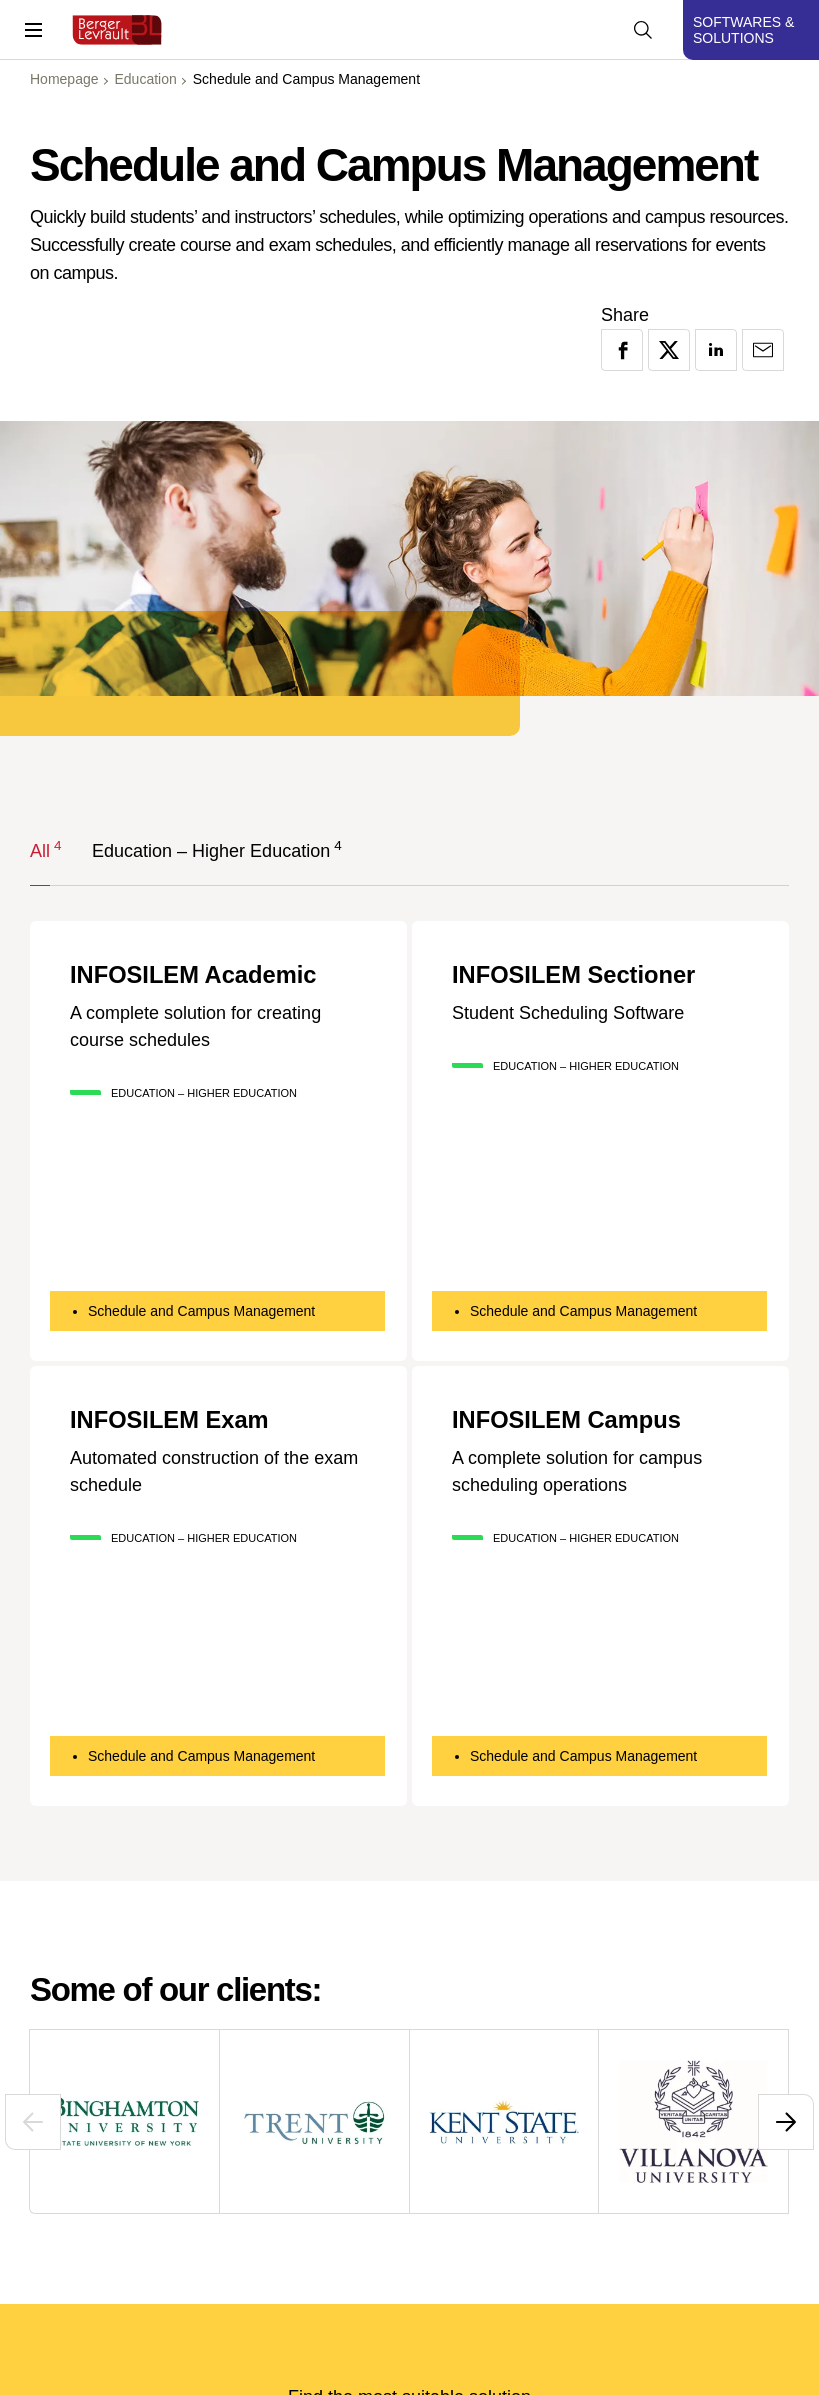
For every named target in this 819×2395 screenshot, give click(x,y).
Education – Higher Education (211, 849)
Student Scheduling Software (568, 1012)
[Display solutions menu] (751, 30)
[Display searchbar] (643, 30)
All (40, 849)
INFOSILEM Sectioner (575, 975)
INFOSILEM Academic (195, 975)
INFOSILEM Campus (568, 1420)
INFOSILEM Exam (170, 1420)
